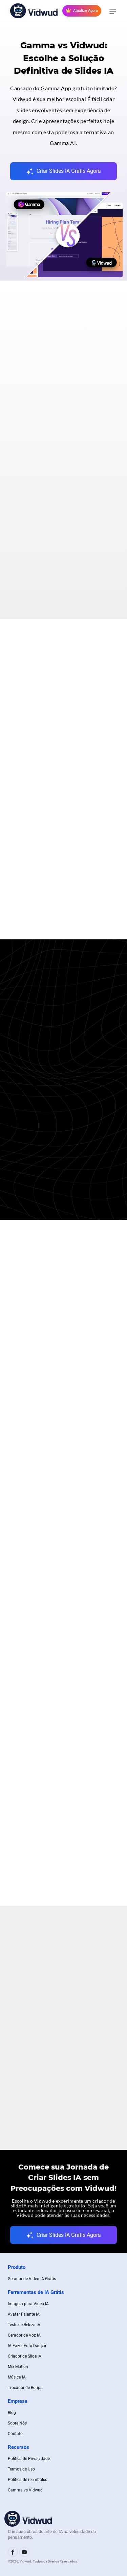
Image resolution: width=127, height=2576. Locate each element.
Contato (15, 2433)
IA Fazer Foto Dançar (27, 2345)
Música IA (17, 2377)
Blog (12, 2412)
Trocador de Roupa (25, 2387)
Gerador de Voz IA (24, 2335)
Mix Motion (18, 2366)
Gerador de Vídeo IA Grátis (32, 2278)
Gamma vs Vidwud (25, 2490)
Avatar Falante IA (24, 2314)
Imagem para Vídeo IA (28, 2303)
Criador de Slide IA (24, 2356)
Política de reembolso (27, 2479)
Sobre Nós (17, 2423)
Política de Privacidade (29, 2458)
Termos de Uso (21, 2469)
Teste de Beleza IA (24, 2324)
